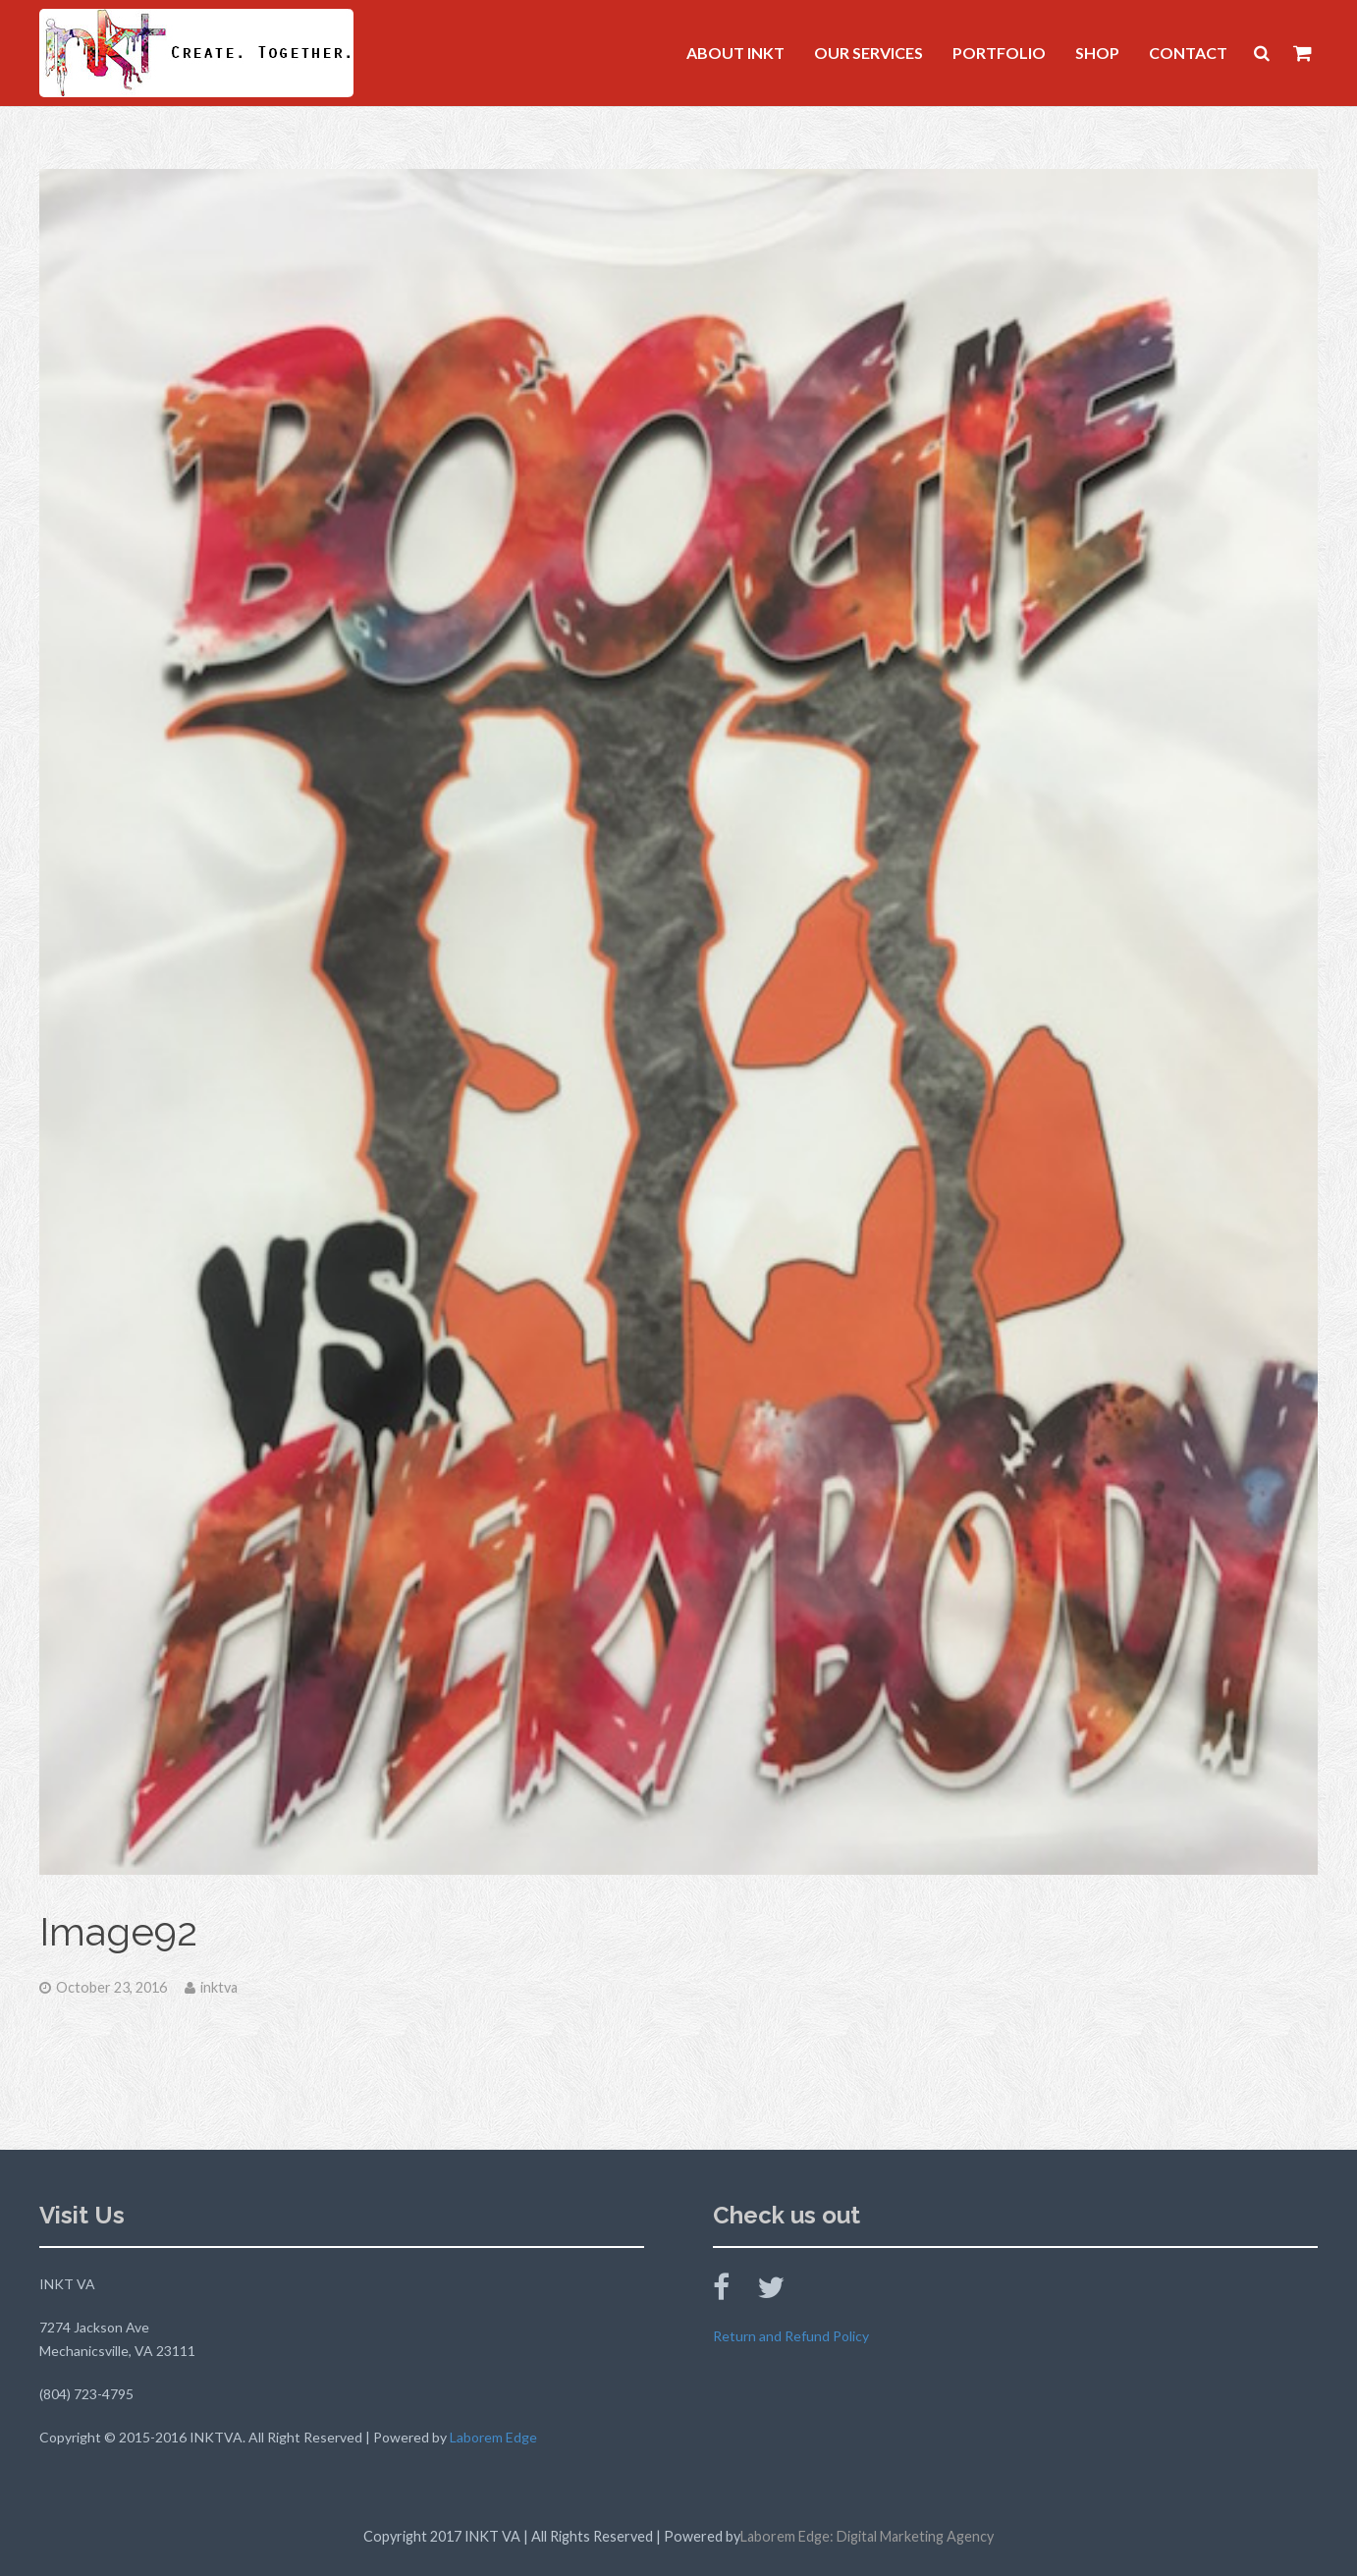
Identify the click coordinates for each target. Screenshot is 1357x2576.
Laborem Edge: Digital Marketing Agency (867, 2536)
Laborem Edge (493, 2437)
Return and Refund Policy (791, 2336)
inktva (219, 1987)
